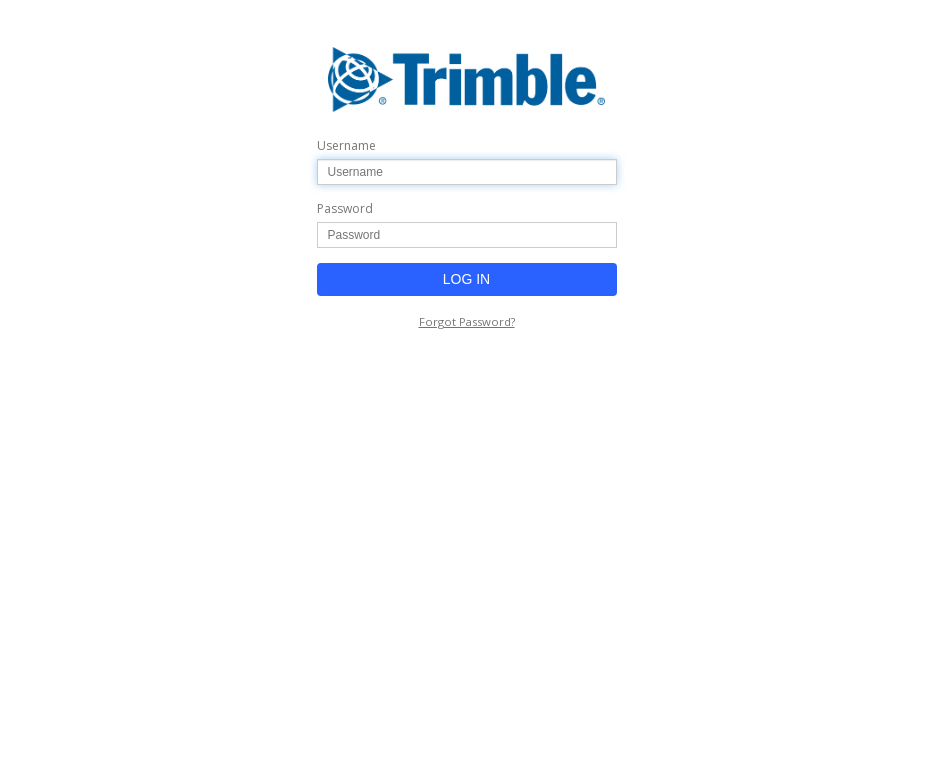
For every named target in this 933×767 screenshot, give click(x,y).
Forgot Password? (467, 321)
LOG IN (466, 279)
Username (346, 145)
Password (345, 208)
